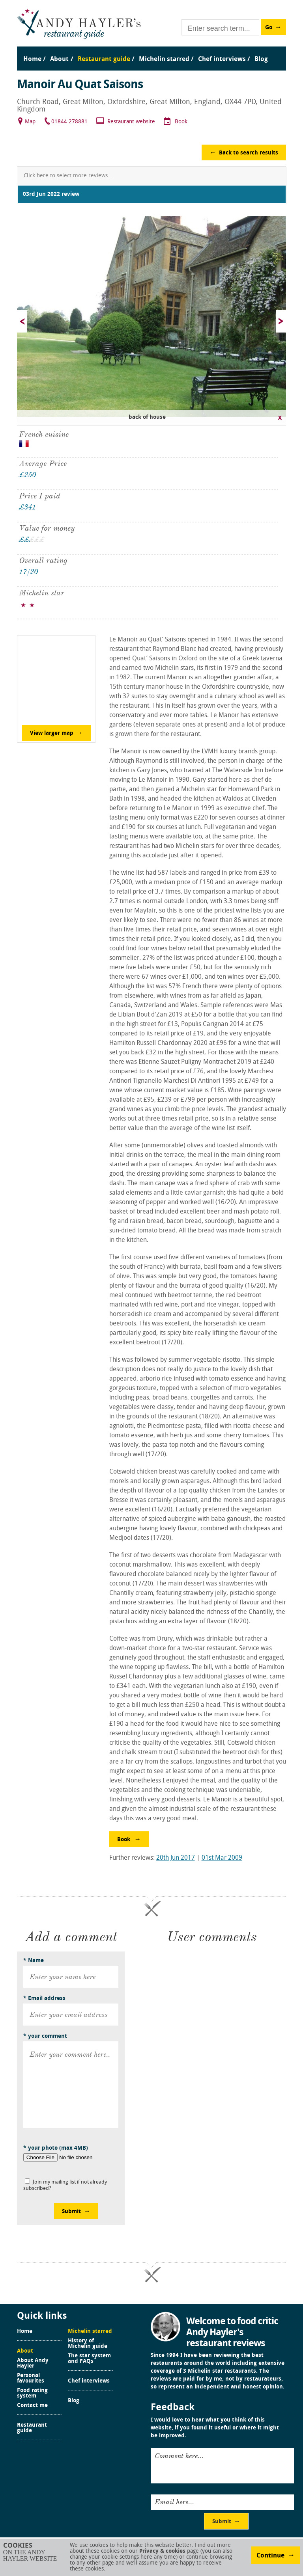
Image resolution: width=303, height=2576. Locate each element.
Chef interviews (89, 2381)
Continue (270, 2556)
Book (181, 122)
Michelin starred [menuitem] (164, 59)
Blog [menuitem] (261, 59)
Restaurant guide (32, 2428)
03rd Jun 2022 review (51, 194)
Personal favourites (30, 2378)
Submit (71, 2212)
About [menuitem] (59, 59)
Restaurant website (131, 122)
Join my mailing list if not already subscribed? (65, 2185)
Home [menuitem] (32, 59)
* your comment (45, 2036)
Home (24, 2331)
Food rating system (32, 2393)
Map (30, 122)
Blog (73, 2401)
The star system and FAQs (89, 2358)
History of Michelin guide (87, 2343)
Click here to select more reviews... (68, 176)
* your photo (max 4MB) (55, 2148)
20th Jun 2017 (175, 1858)
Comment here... (179, 2456)
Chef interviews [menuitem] (222, 59)
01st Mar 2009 (222, 1858)
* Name (33, 1961)
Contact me (32, 2406)
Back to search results (248, 153)
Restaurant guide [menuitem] (104, 59)
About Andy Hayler (33, 2363)
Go (268, 28)
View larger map (51, 733)
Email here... (174, 2502)
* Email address (44, 1999)
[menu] (151, 51)
